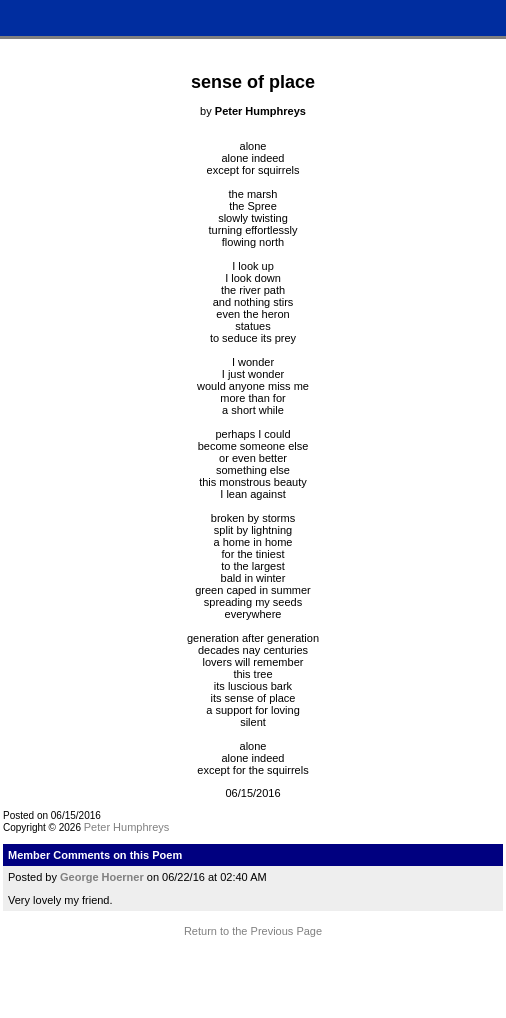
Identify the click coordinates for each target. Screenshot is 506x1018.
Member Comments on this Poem (95, 855)
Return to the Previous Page (253, 931)
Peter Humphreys (127, 827)
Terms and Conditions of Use (252, 975)
